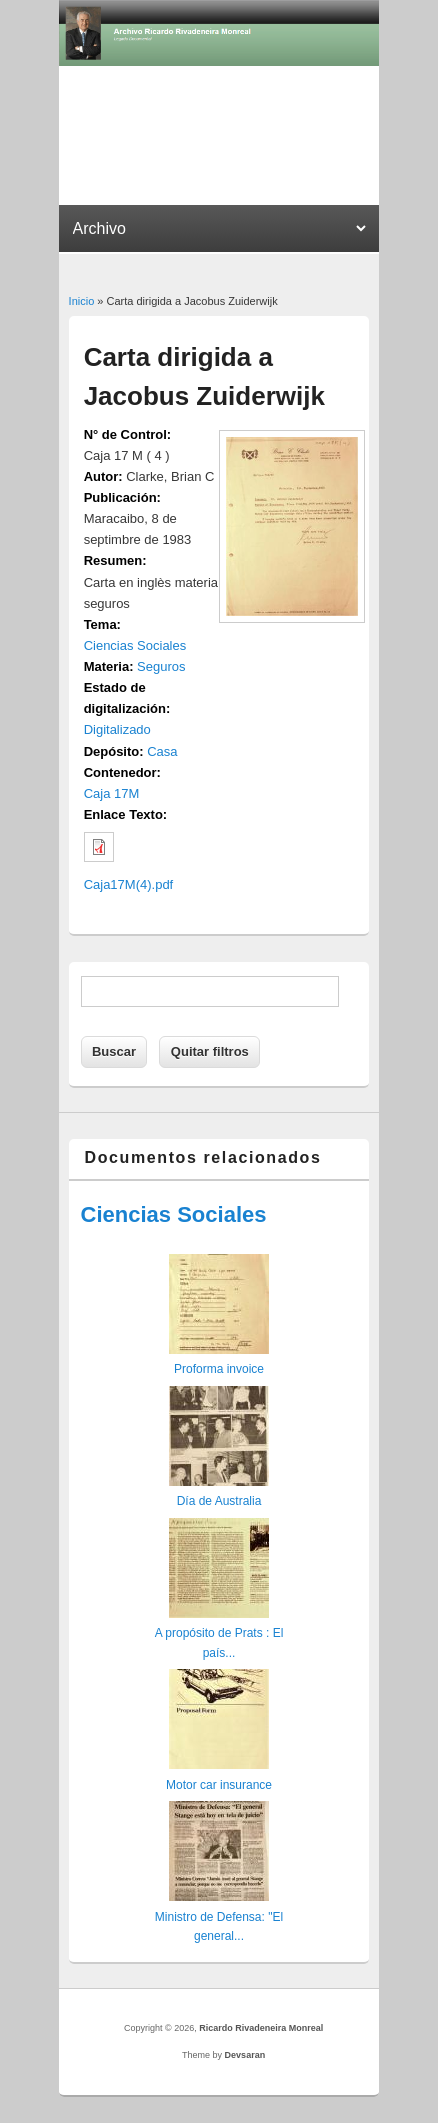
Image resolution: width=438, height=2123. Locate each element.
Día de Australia (219, 1501)
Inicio (82, 301)
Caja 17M (112, 793)
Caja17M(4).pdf (129, 884)
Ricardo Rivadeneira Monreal (261, 2028)
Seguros (161, 666)
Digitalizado (117, 729)
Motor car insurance (219, 1785)
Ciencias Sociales (135, 645)
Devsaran (245, 2055)
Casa (162, 751)
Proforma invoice (219, 1369)
